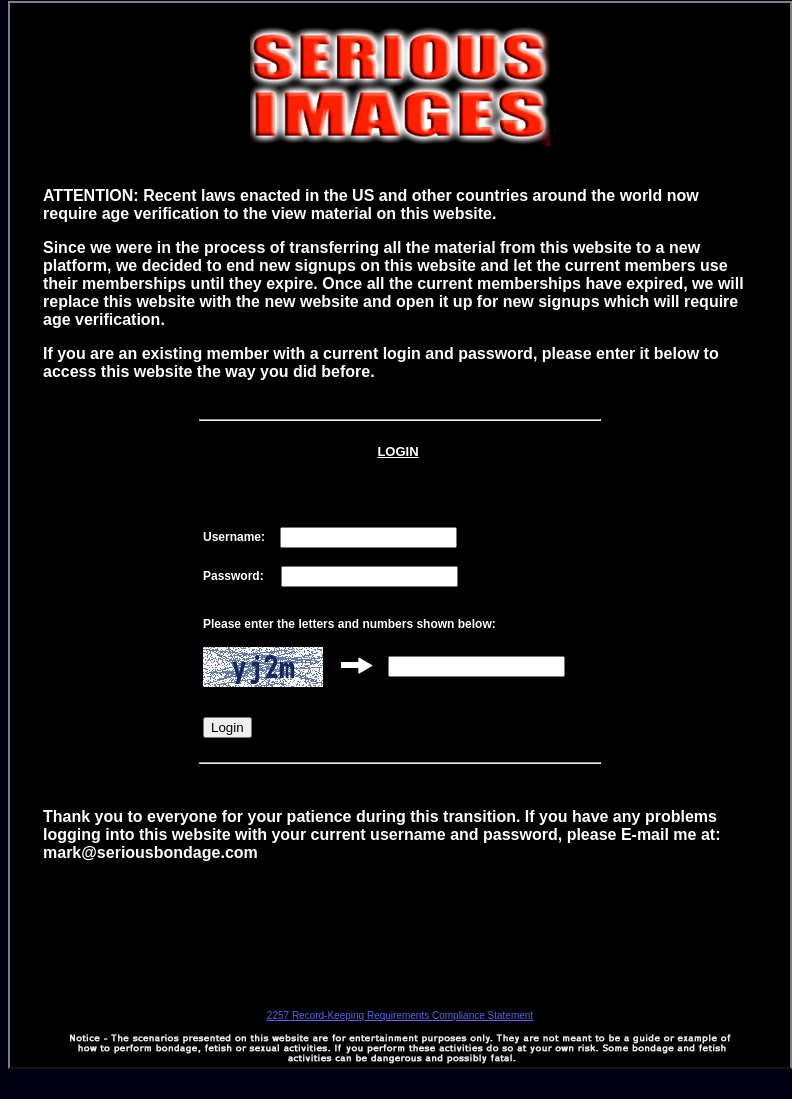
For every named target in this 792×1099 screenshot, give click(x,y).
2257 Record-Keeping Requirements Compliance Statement (400, 1015)
